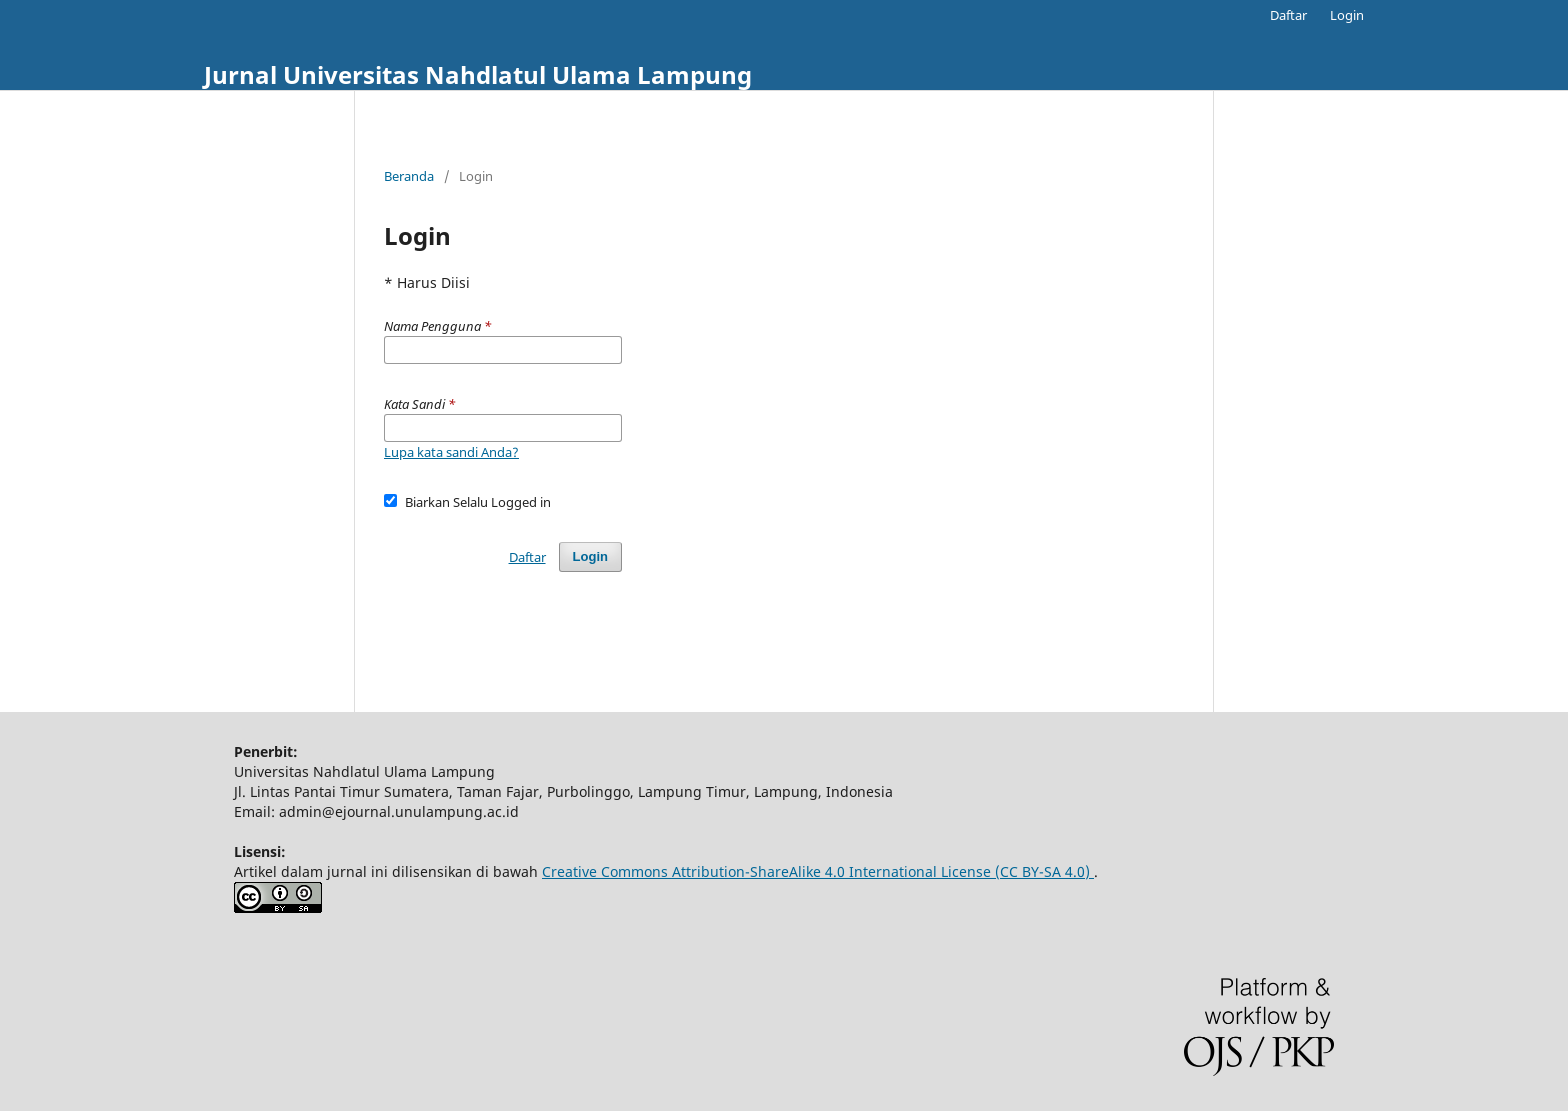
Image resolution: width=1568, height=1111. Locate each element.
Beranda (409, 176)
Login (1347, 15)
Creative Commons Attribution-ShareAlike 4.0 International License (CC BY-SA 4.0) (818, 871)
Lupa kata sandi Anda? (451, 452)
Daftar (1288, 15)
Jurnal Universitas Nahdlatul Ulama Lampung (478, 74)
